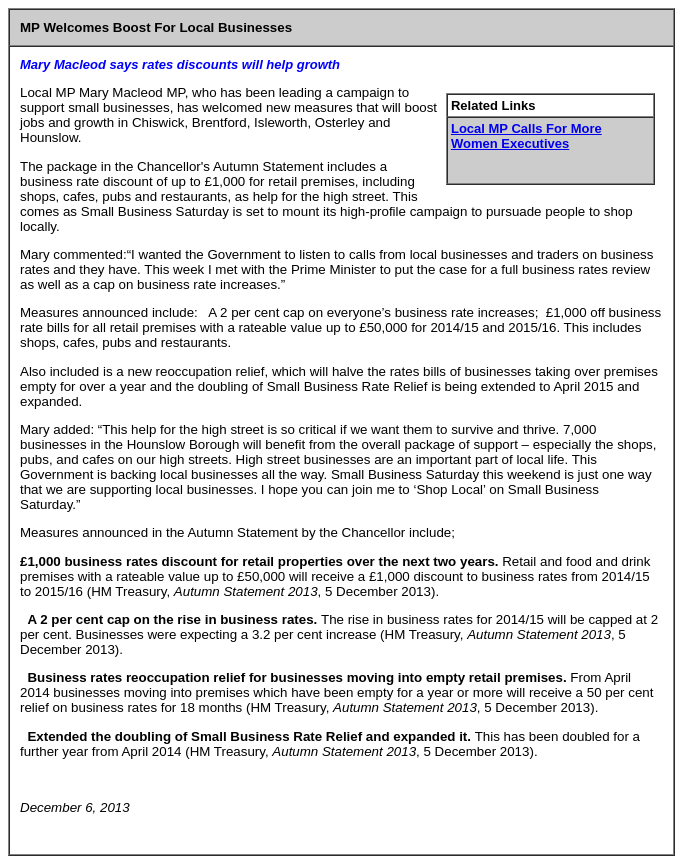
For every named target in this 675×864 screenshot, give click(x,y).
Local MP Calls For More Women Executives (526, 136)
